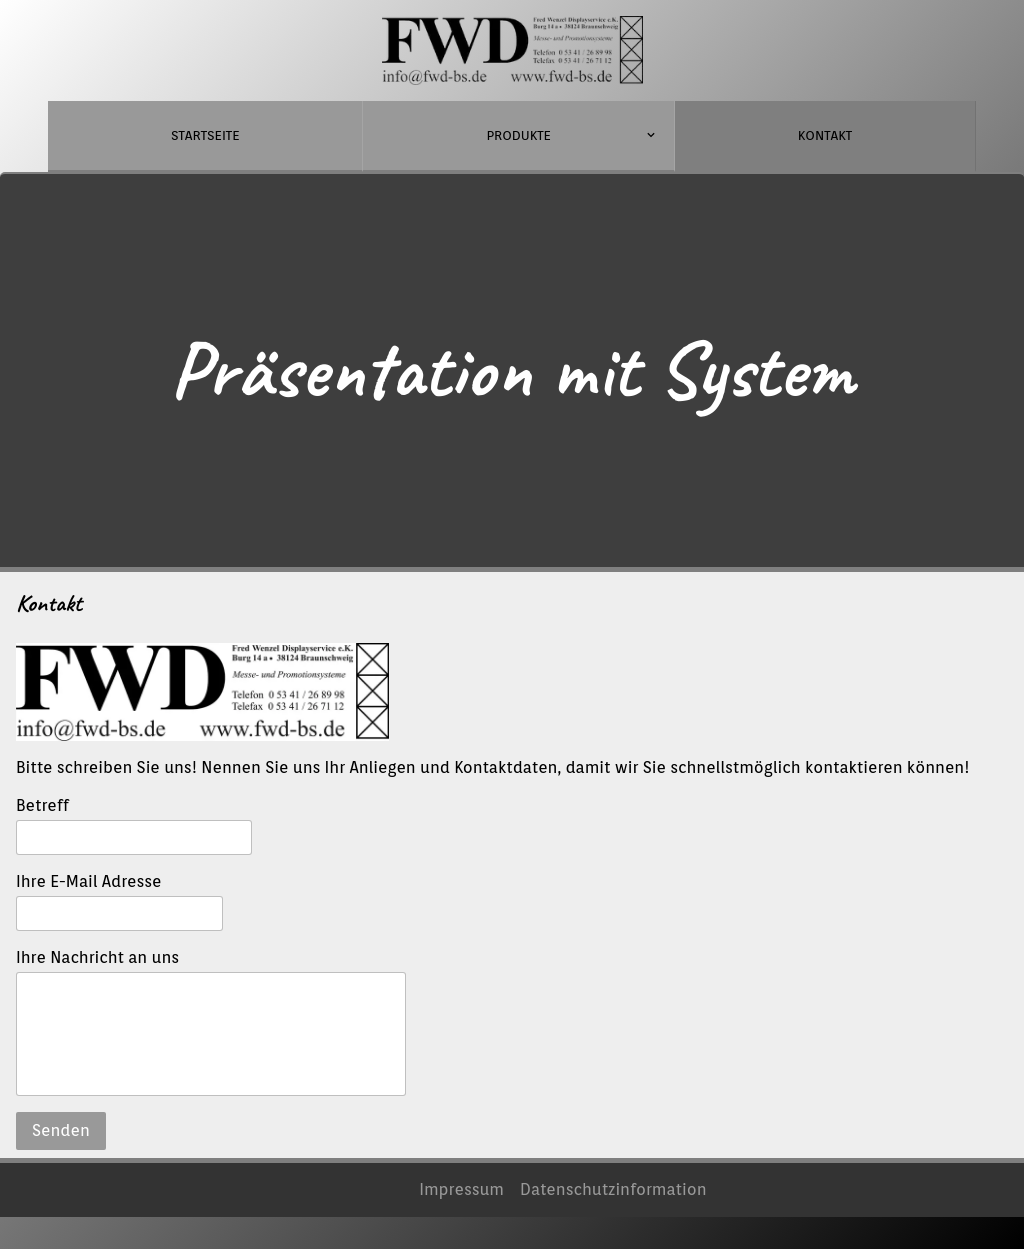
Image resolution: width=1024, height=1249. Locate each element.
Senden (61, 1130)
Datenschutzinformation (613, 1189)
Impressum (461, 1189)
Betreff (42, 805)
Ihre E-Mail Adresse (89, 881)
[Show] (650, 138)
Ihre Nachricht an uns (97, 957)
